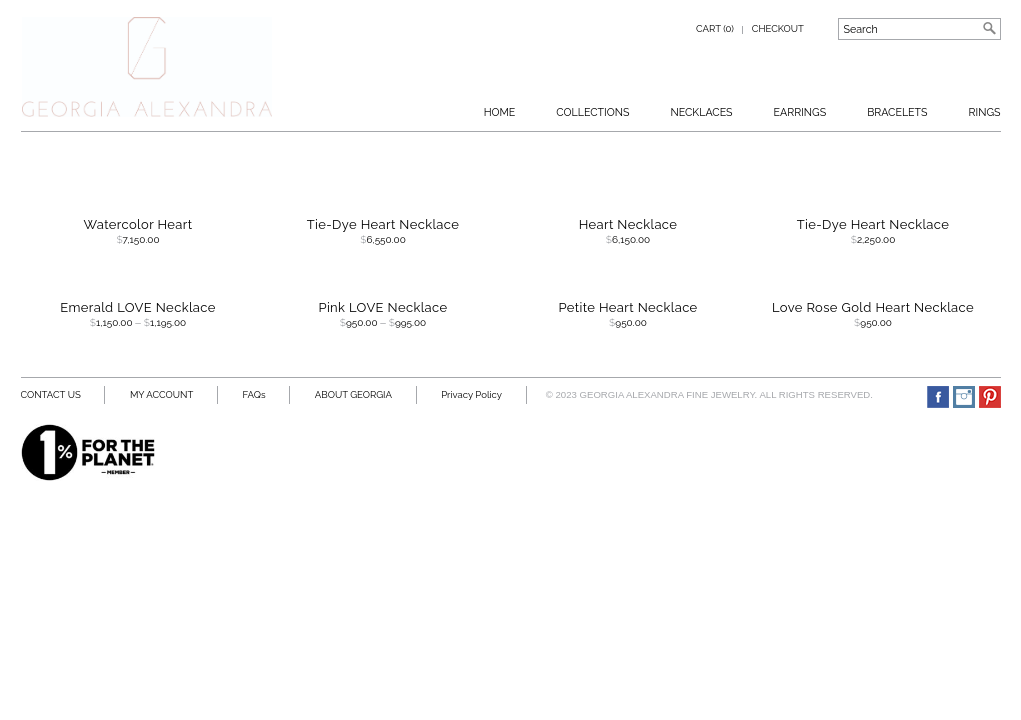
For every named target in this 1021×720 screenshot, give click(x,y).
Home (500, 112)
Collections (592, 112)
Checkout (778, 28)
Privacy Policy (471, 394)
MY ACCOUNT (161, 394)
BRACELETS (897, 112)
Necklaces (701, 112)
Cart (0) (715, 28)
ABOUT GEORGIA (353, 394)
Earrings (800, 112)
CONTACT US (51, 394)
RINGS (985, 112)
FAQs (254, 394)
